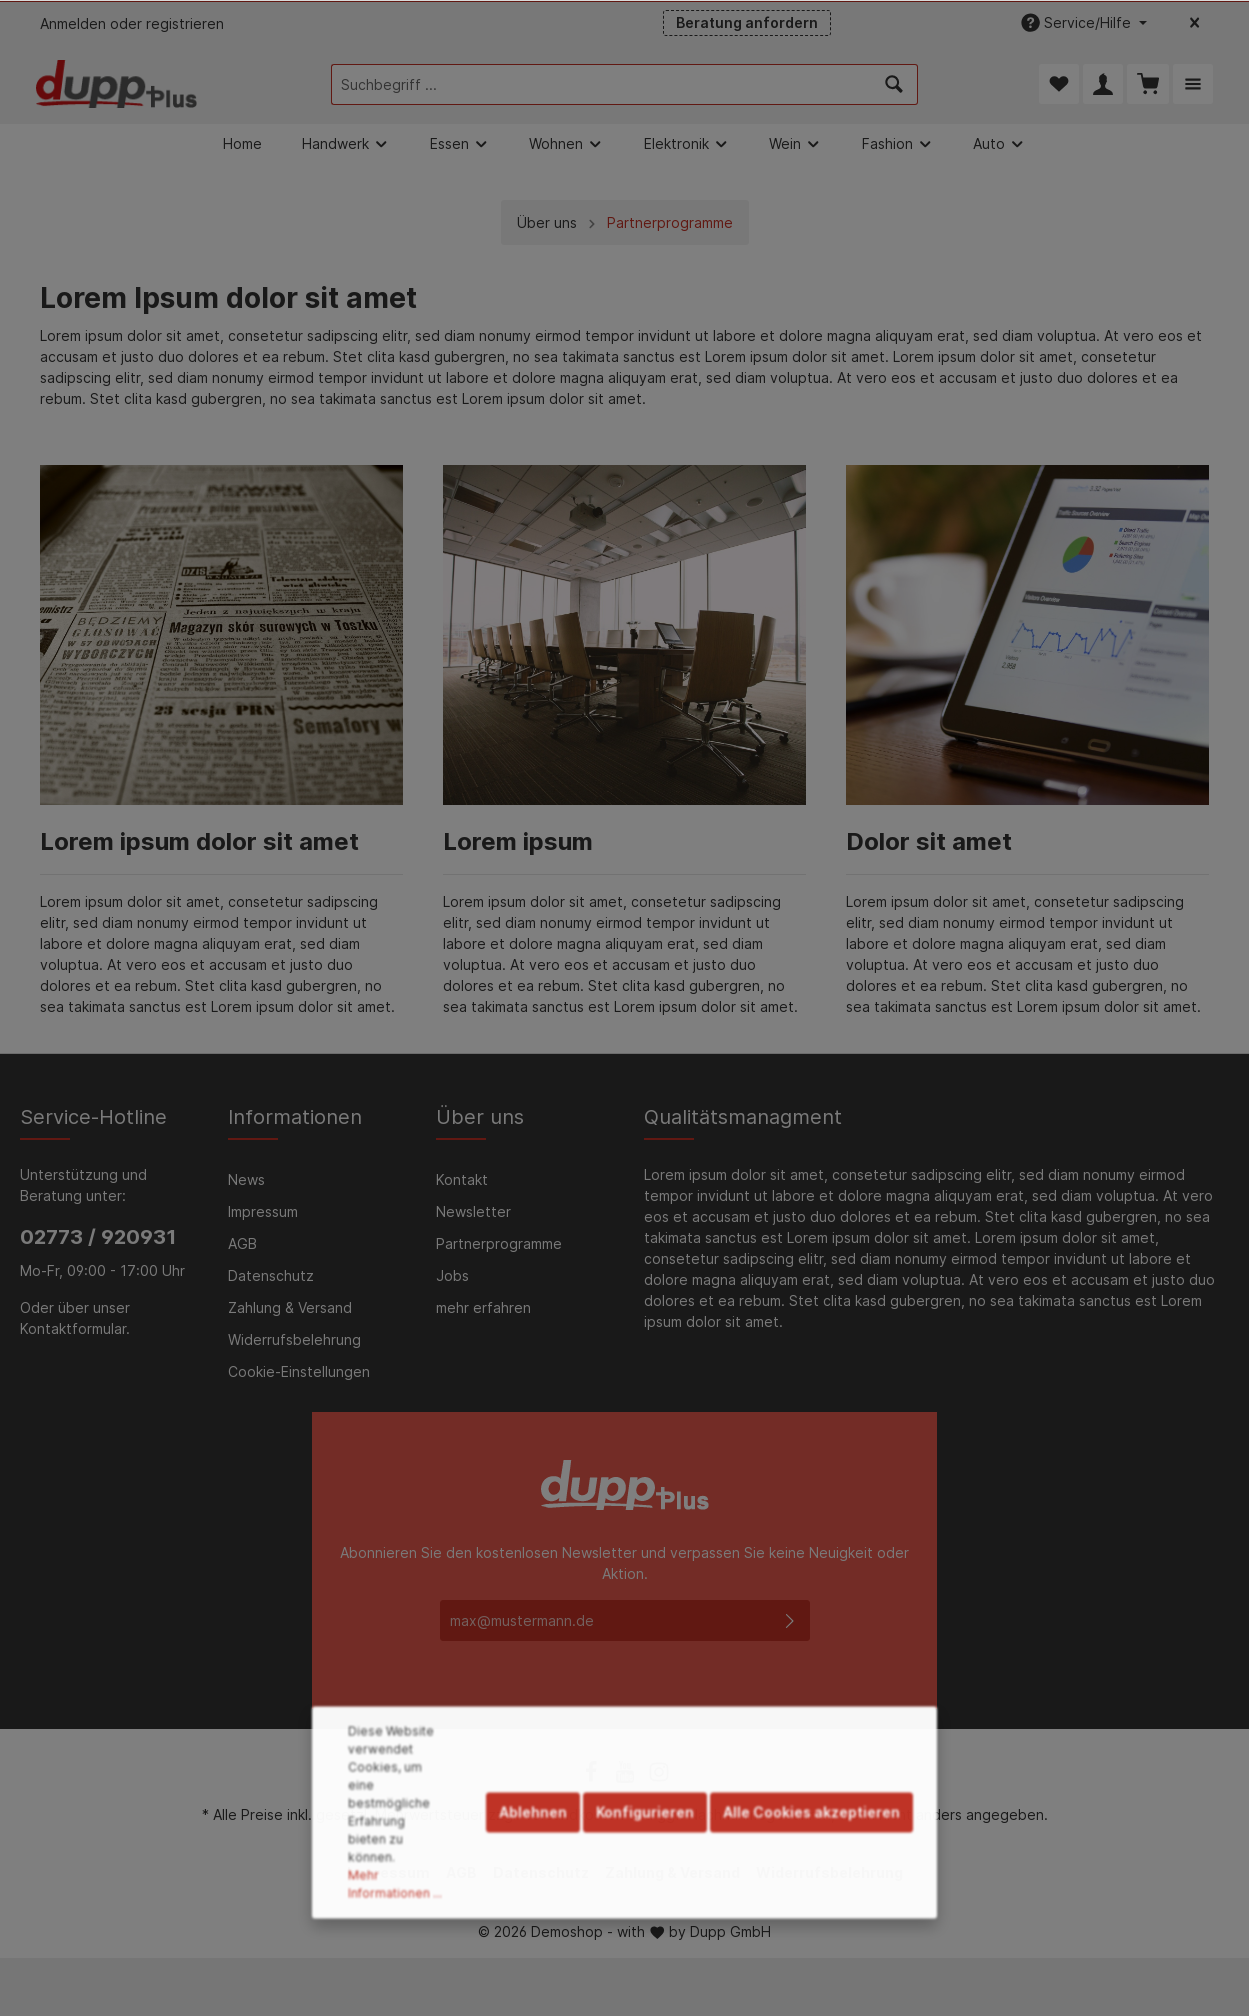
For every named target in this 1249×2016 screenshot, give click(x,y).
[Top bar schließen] (1194, 23)
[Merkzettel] (1059, 84)
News (246, 1179)
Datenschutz (271, 1275)
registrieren (185, 23)
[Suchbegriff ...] (601, 84)
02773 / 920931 (98, 1237)
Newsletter (473, 1211)
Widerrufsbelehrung (294, 1339)
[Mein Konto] (1103, 84)
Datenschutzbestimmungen (636, 1653)
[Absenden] (790, 1620)
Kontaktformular (73, 1328)
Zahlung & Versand (290, 1307)
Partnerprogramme (499, 1243)
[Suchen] (894, 84)
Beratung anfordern (747, 22)
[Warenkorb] (1148, 84)
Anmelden (73, 23)
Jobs (452, 1275)
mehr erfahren (483, 1307)
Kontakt (462, 1179)
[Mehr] (1193, 84)
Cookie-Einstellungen (299, 1371)
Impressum (263, 1211)
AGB (242, 1243)
